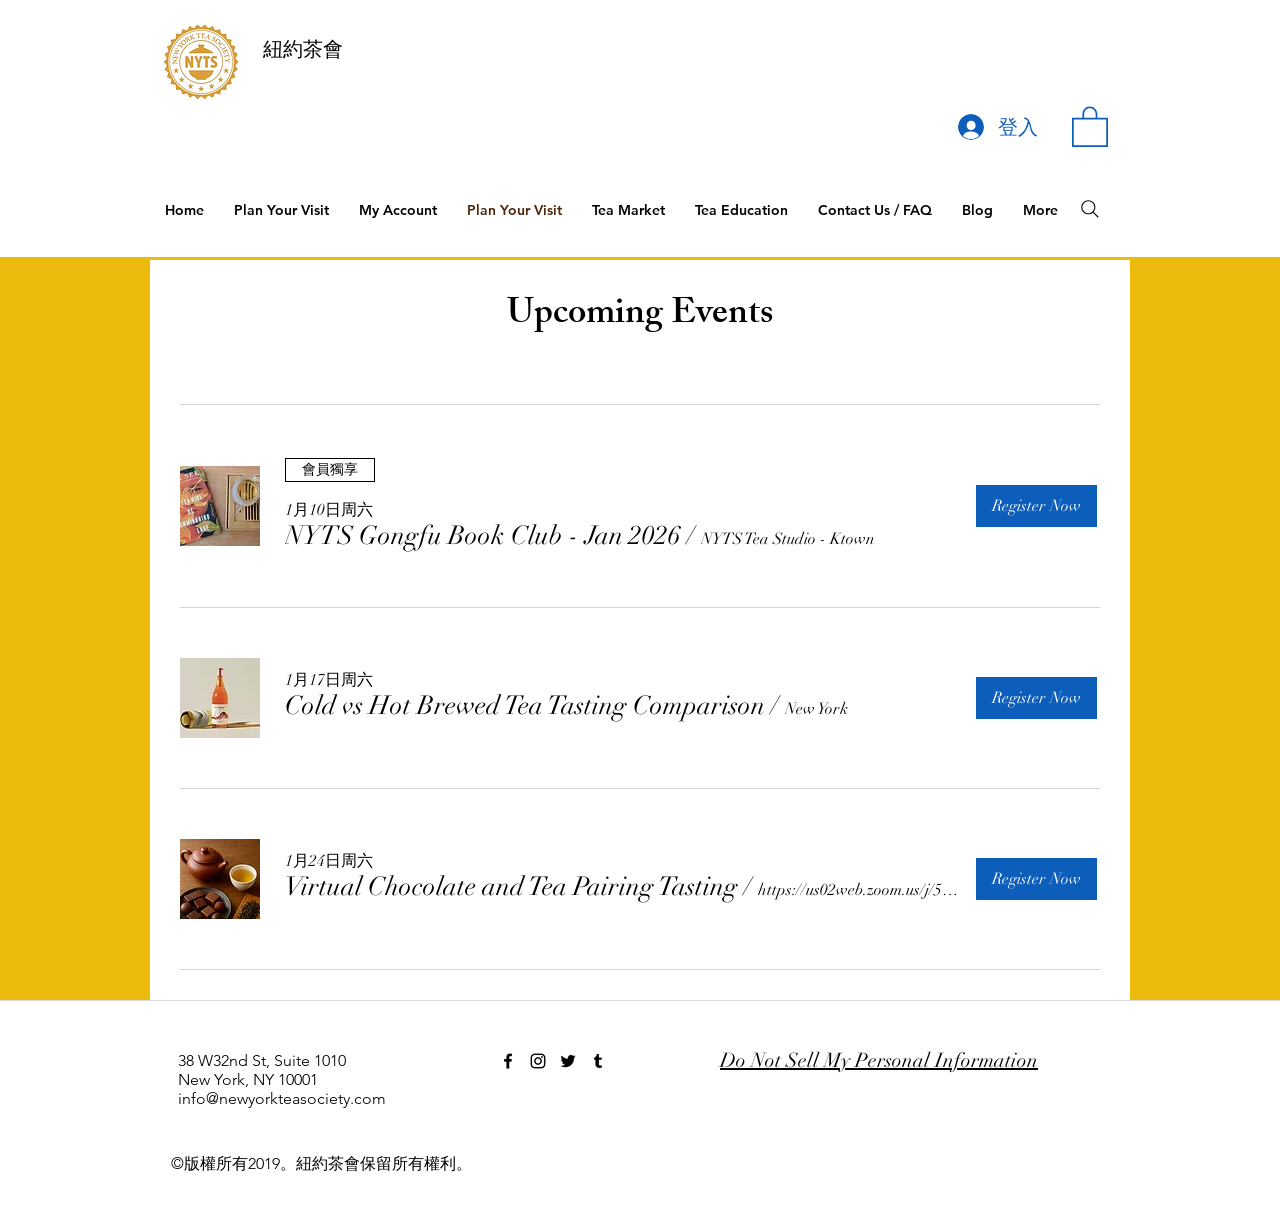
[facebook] (508, 1061)
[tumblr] (598, 1061)
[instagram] (538, 1061)
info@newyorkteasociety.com (282, 1098)
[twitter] (568, 1061)
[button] (1090, 125)
